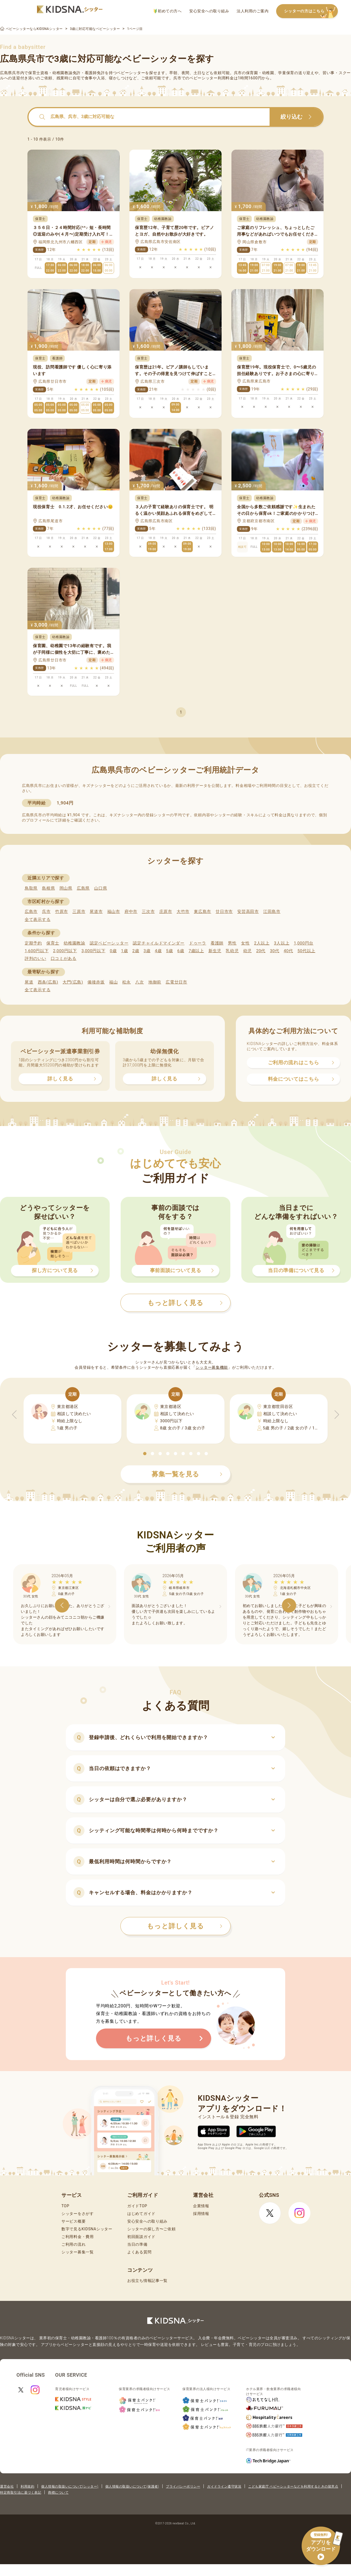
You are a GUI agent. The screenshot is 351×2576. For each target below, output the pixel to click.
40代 (288, 950)
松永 (126, 982)
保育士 (52, 943)
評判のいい (35, 958)
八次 (139, 982)
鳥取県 (31, 888)
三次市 (148, 911)
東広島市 (202, 911)
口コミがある (64, 958)
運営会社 (7, 2486)
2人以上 (262, 943)
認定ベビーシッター (109, 943)
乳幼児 (232, 950)
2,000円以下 (65, 950)
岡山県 (66, 888)
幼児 (247, 950)
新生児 (214, 950)
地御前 (154, 982)
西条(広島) (48, 982)
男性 (232, 943)
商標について (58, 2492)
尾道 (29, 982)
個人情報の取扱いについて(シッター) (69, 2486)
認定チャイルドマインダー (158, 943)
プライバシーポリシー (183, 2486)
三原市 (78, 911)
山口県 (100, 888)
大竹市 (183, 911)
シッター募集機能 (212, 1367)
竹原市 (61, 911)
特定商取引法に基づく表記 (20, 2492)
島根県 (48, 888)
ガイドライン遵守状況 (224, 2486)
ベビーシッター (131, 73)
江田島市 (272, 911)
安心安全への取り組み (209, 11)
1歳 (124, 950)
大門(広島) (73, 982)
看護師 (217, 943)
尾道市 (96, 911)
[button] (144, 1453)
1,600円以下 (37, 950)
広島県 (83, 888)
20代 (260, 950)
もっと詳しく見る (184, 1926)
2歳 (135, 950)
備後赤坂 (96, 982)
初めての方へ (168, 11)
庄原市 (165, 911)
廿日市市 (224, 911)
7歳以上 (196, 950)
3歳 (147, 950)
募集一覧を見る (187, 1474)
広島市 (31, 911)
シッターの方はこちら (311, 11)
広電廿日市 (176, 982)
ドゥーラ (197, 943)
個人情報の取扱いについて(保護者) (132, 2486)
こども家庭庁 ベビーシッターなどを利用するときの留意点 (293, 2486)
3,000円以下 (93, 950)
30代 (274, 950)
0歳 (113, 950)
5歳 (169, 950)
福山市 (113, 911)
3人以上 (281, 943)
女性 (245, 943)
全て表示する (37, 919)
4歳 (158, 950)
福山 (113, 982)
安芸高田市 (248, 911)
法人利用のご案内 (252, 11)
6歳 (180, 950)
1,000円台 (303, 943)
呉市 (46, 911)
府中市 (130, 911)
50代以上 (306, 950)
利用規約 (27, 2486)
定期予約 (33, 943)
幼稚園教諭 (74, 943)
